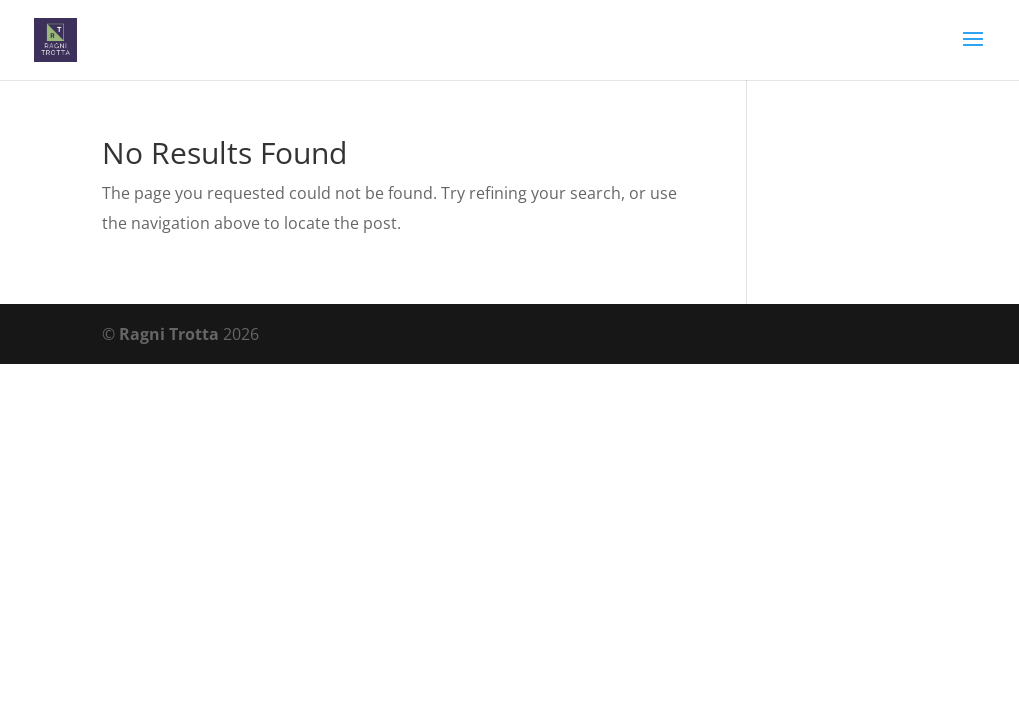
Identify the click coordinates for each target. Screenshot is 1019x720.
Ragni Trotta (169, 334)
